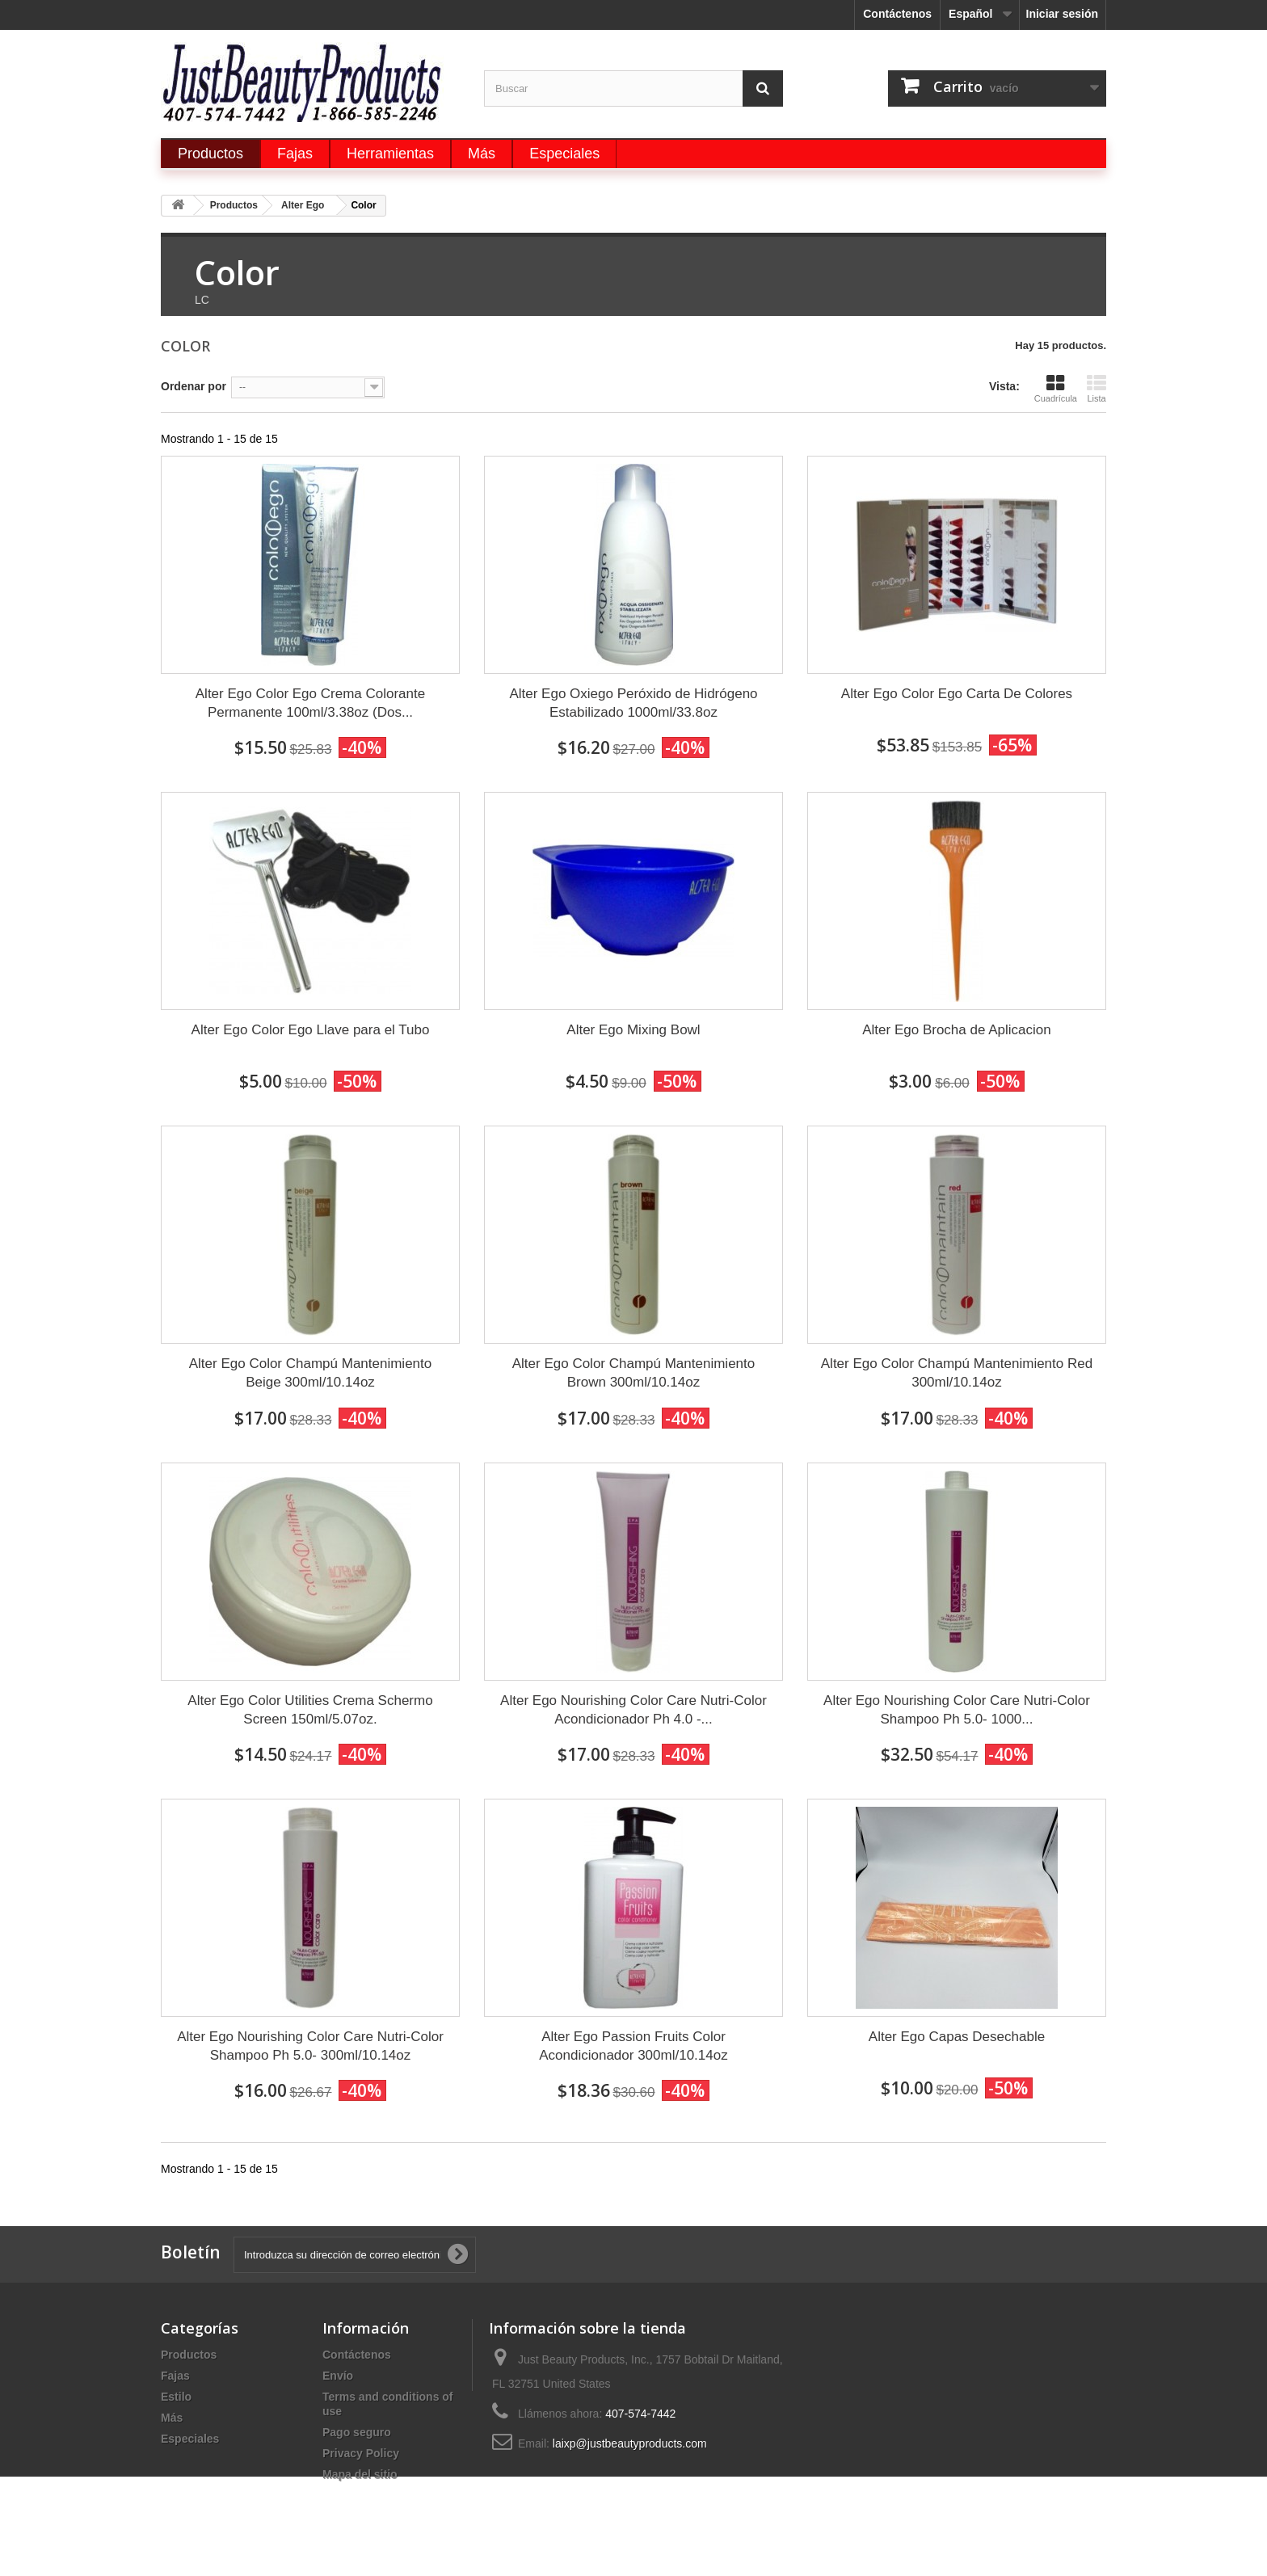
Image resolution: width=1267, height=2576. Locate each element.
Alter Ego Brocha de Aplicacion (956, 1030)
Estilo (176, 2396)
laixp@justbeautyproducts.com (630, 2443)
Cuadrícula (1055, 388)
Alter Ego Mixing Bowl (633, 1030)
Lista (1096, 388)
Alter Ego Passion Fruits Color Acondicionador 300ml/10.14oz (633, 2046)
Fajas (175, 2375)
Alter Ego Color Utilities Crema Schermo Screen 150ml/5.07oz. (309, 1710)
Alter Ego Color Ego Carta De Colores (956, 693)
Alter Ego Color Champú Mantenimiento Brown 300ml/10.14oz (633, 1373)
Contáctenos (897, 13)
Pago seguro (356, 2432)
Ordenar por (193, 386)
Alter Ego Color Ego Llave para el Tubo (311, 1030)
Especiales (190, 2438)
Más (172, 2417)
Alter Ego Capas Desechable (957, 2036)
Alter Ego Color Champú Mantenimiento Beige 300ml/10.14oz (310, 1373)
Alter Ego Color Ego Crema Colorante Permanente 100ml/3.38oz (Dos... (310, 703)
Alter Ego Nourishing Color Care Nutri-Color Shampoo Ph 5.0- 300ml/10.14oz (310, 2046)
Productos (189, 2354)
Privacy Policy (360, 2453)
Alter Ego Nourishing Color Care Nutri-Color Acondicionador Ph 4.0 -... (633, 1710)
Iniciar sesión (1062, 13)
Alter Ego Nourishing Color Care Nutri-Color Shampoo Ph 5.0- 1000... (956, 1710)
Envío (337, 2375)
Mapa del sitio (360, 2474)
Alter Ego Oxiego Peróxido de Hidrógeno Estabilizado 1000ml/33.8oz (633, 703)
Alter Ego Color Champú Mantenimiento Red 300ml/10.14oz (956, 1373)
